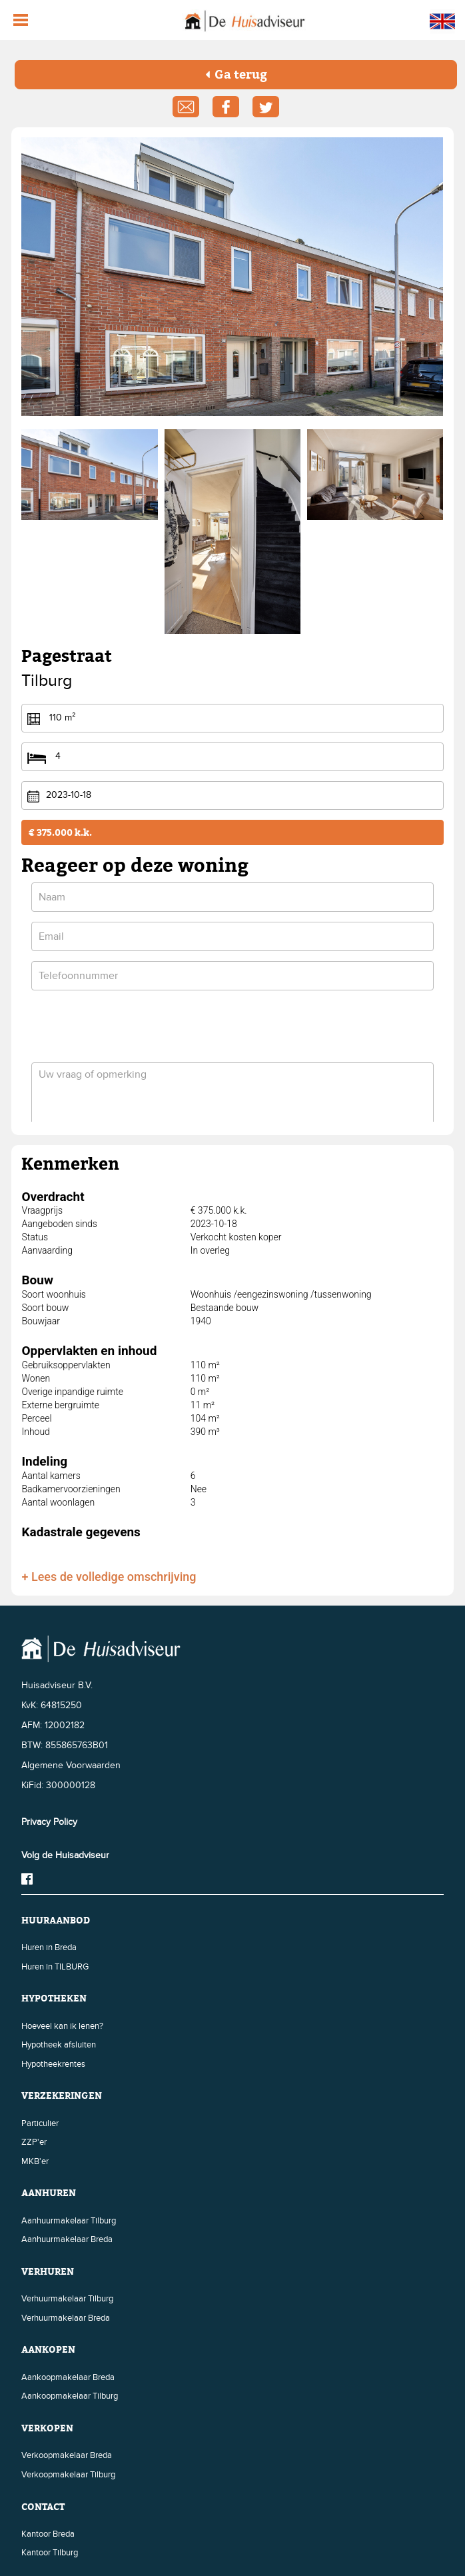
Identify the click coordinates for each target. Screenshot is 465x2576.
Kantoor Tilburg (49, 2552)
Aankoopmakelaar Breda (68, 2377)
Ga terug (236, 74)
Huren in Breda (49, 1947)
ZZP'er (34, 2142)
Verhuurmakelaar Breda (65, 2318)
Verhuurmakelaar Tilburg (67, 2298)
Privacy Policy (49, 1822)
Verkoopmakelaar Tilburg (68, 2474)
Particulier (40, 2123)
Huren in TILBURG (55, 1966)
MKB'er (35, 2161)
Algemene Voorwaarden (71, 1765)
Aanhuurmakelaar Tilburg (68, 2220)
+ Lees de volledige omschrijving (108, 1577)
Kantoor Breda (48, 2534)
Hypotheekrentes (53, 2064)
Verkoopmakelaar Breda (66, 2455)
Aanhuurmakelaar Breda (67, 2239)
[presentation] (132, 1026)
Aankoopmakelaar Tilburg (69, 2396)
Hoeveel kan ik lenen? (62, 2026)
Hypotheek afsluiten (58, 2044)
